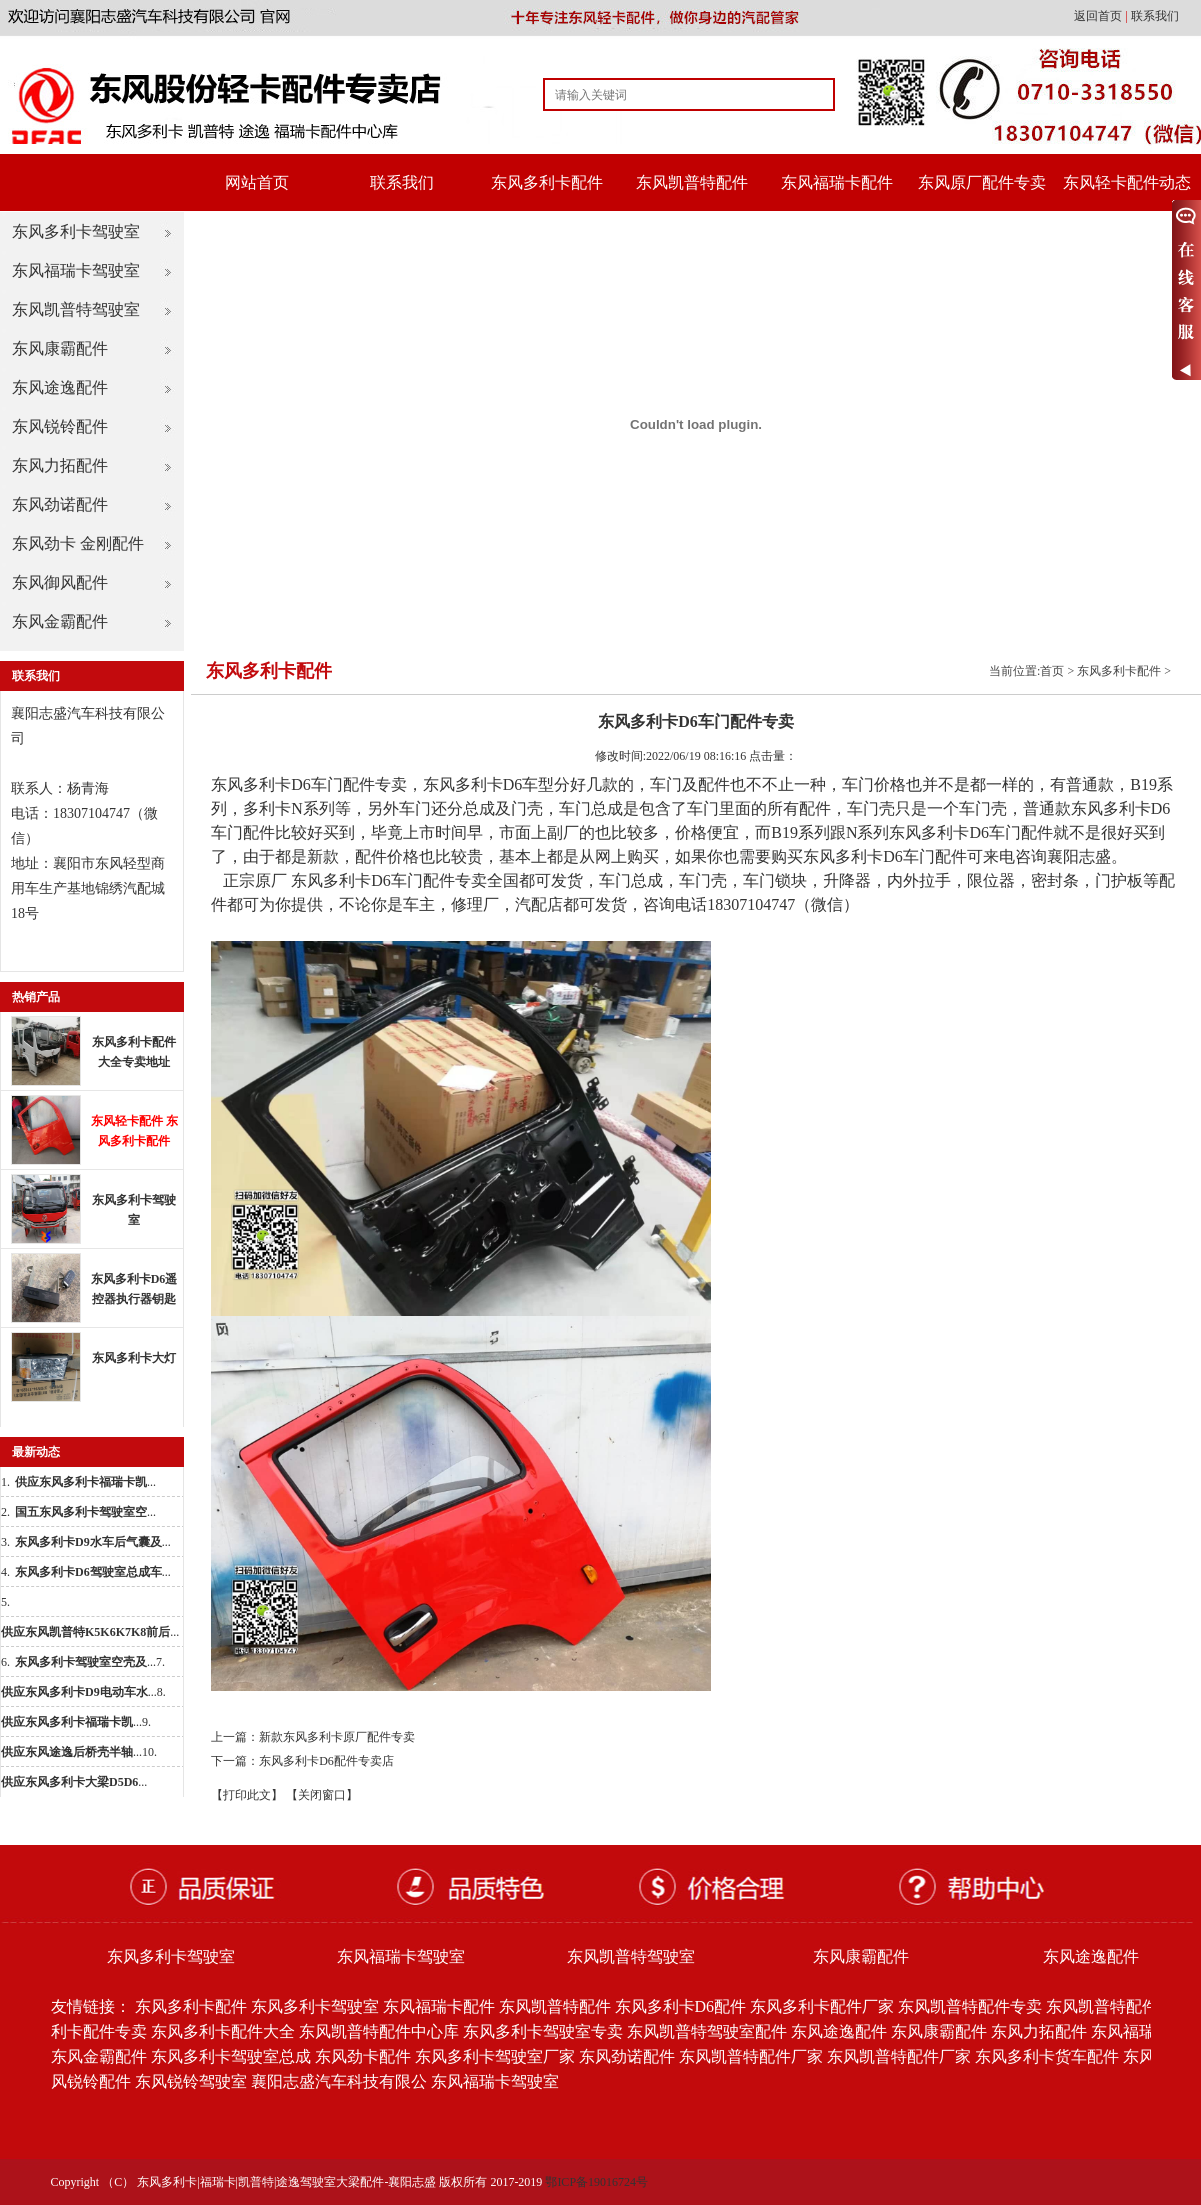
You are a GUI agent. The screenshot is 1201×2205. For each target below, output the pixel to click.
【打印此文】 (247, 1795)
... (85, 1482)
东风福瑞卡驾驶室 (76, 270)
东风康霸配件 (60, 348)
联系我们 (1155, 16)
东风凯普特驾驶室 (76, 309)
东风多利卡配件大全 (223, 2031)
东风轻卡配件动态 (1127, 182)
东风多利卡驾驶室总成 (231, 2056)
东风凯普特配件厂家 (751, 2056)
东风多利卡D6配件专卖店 (326, 1761)
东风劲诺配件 (60, 504)
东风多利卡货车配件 (1047, 2056)
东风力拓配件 (60, 465)
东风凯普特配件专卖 (970, 2006)
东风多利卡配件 (547, 182)
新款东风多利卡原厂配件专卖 (337, 1737)
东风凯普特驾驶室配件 (707, 2031)
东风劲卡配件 (363, 2056)
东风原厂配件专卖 (982, 182)
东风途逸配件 (60, 387)
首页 (1052, 671)
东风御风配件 (60, 582)
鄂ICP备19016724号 (596, 2182)
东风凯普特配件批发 (1118, 2006)
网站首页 (257, 182)
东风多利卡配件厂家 (822, 2006)
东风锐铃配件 (60, 426)
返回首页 (1099, 16)
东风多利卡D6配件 (681, 2006)
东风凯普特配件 (692, 182)
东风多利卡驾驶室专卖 (543, 2031)
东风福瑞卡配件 (837, 182)
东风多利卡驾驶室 (76, 231)
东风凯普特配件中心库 (379, 2031)
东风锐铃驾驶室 (191, 2081)
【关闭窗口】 (322, 1795)
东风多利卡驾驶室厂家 (495, 2056)
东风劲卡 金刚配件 (78, 543)
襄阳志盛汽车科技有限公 (339, 2081)
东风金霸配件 (60, 621)
